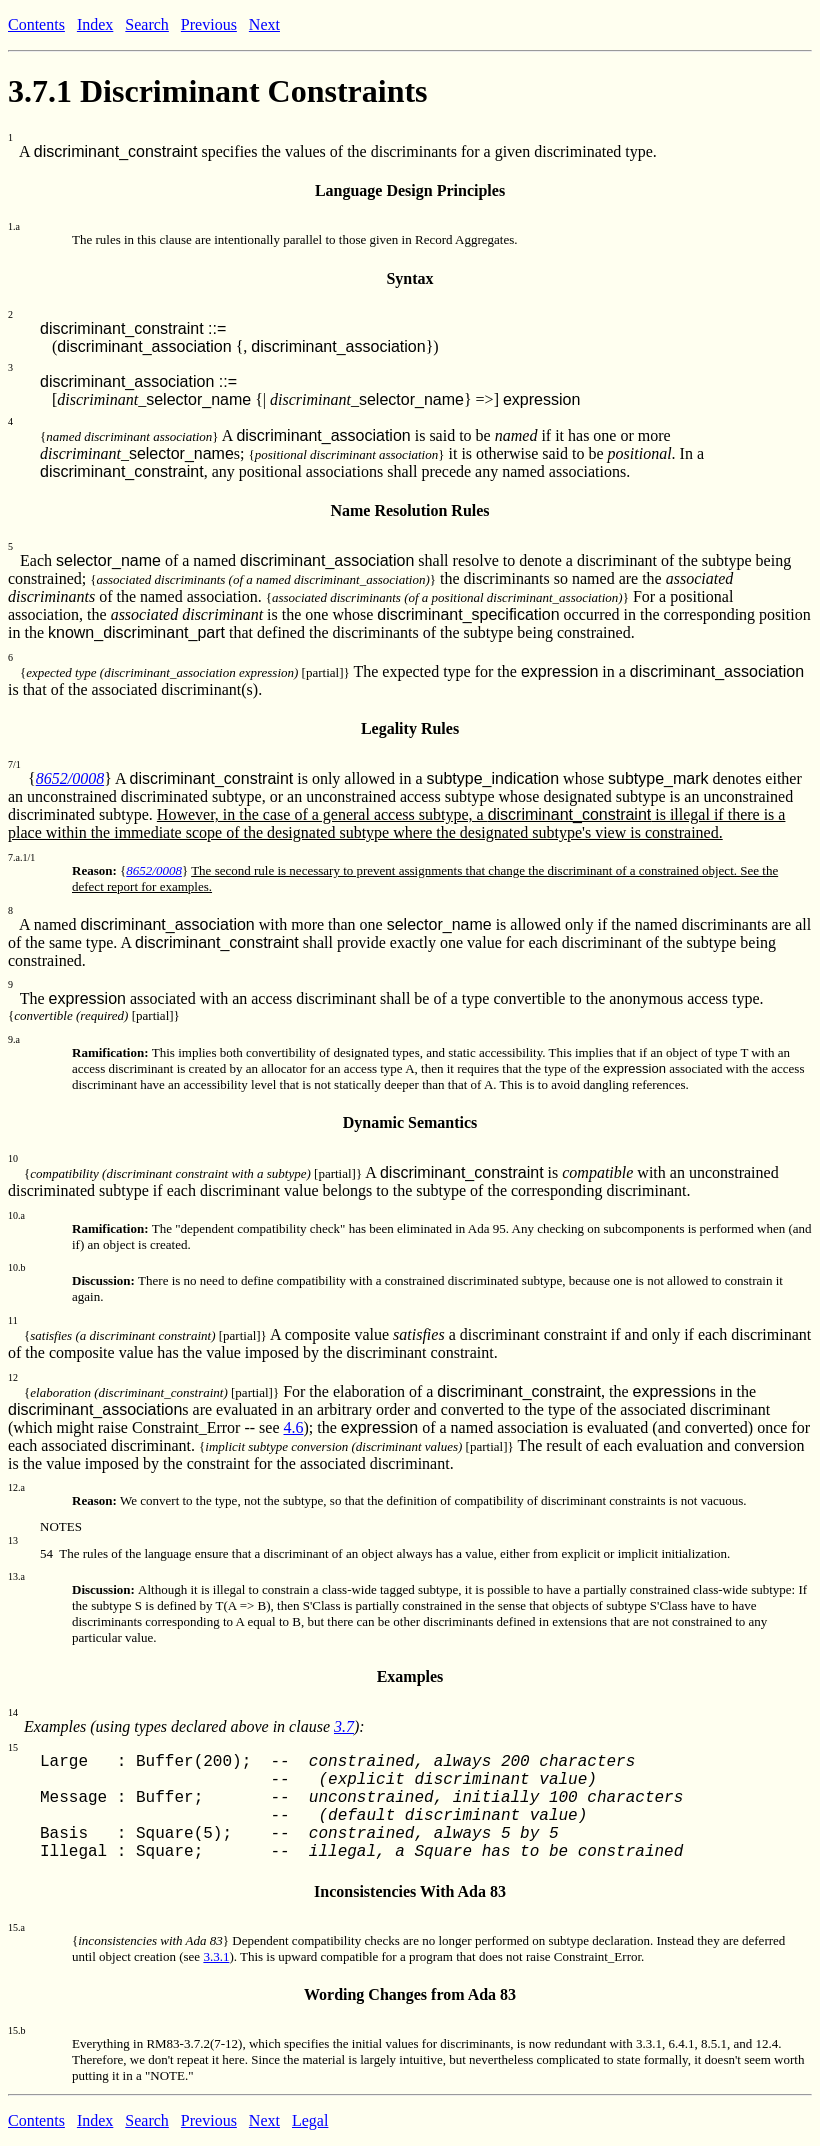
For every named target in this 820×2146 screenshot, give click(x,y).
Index (95, 24)
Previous (209, 24)
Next (264, 24)
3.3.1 (216, 1956)
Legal (310, 2120)
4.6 (293, 1427)
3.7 (344, 1726)
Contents (36, 24)
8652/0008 (70, 778)
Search (147, 24)
